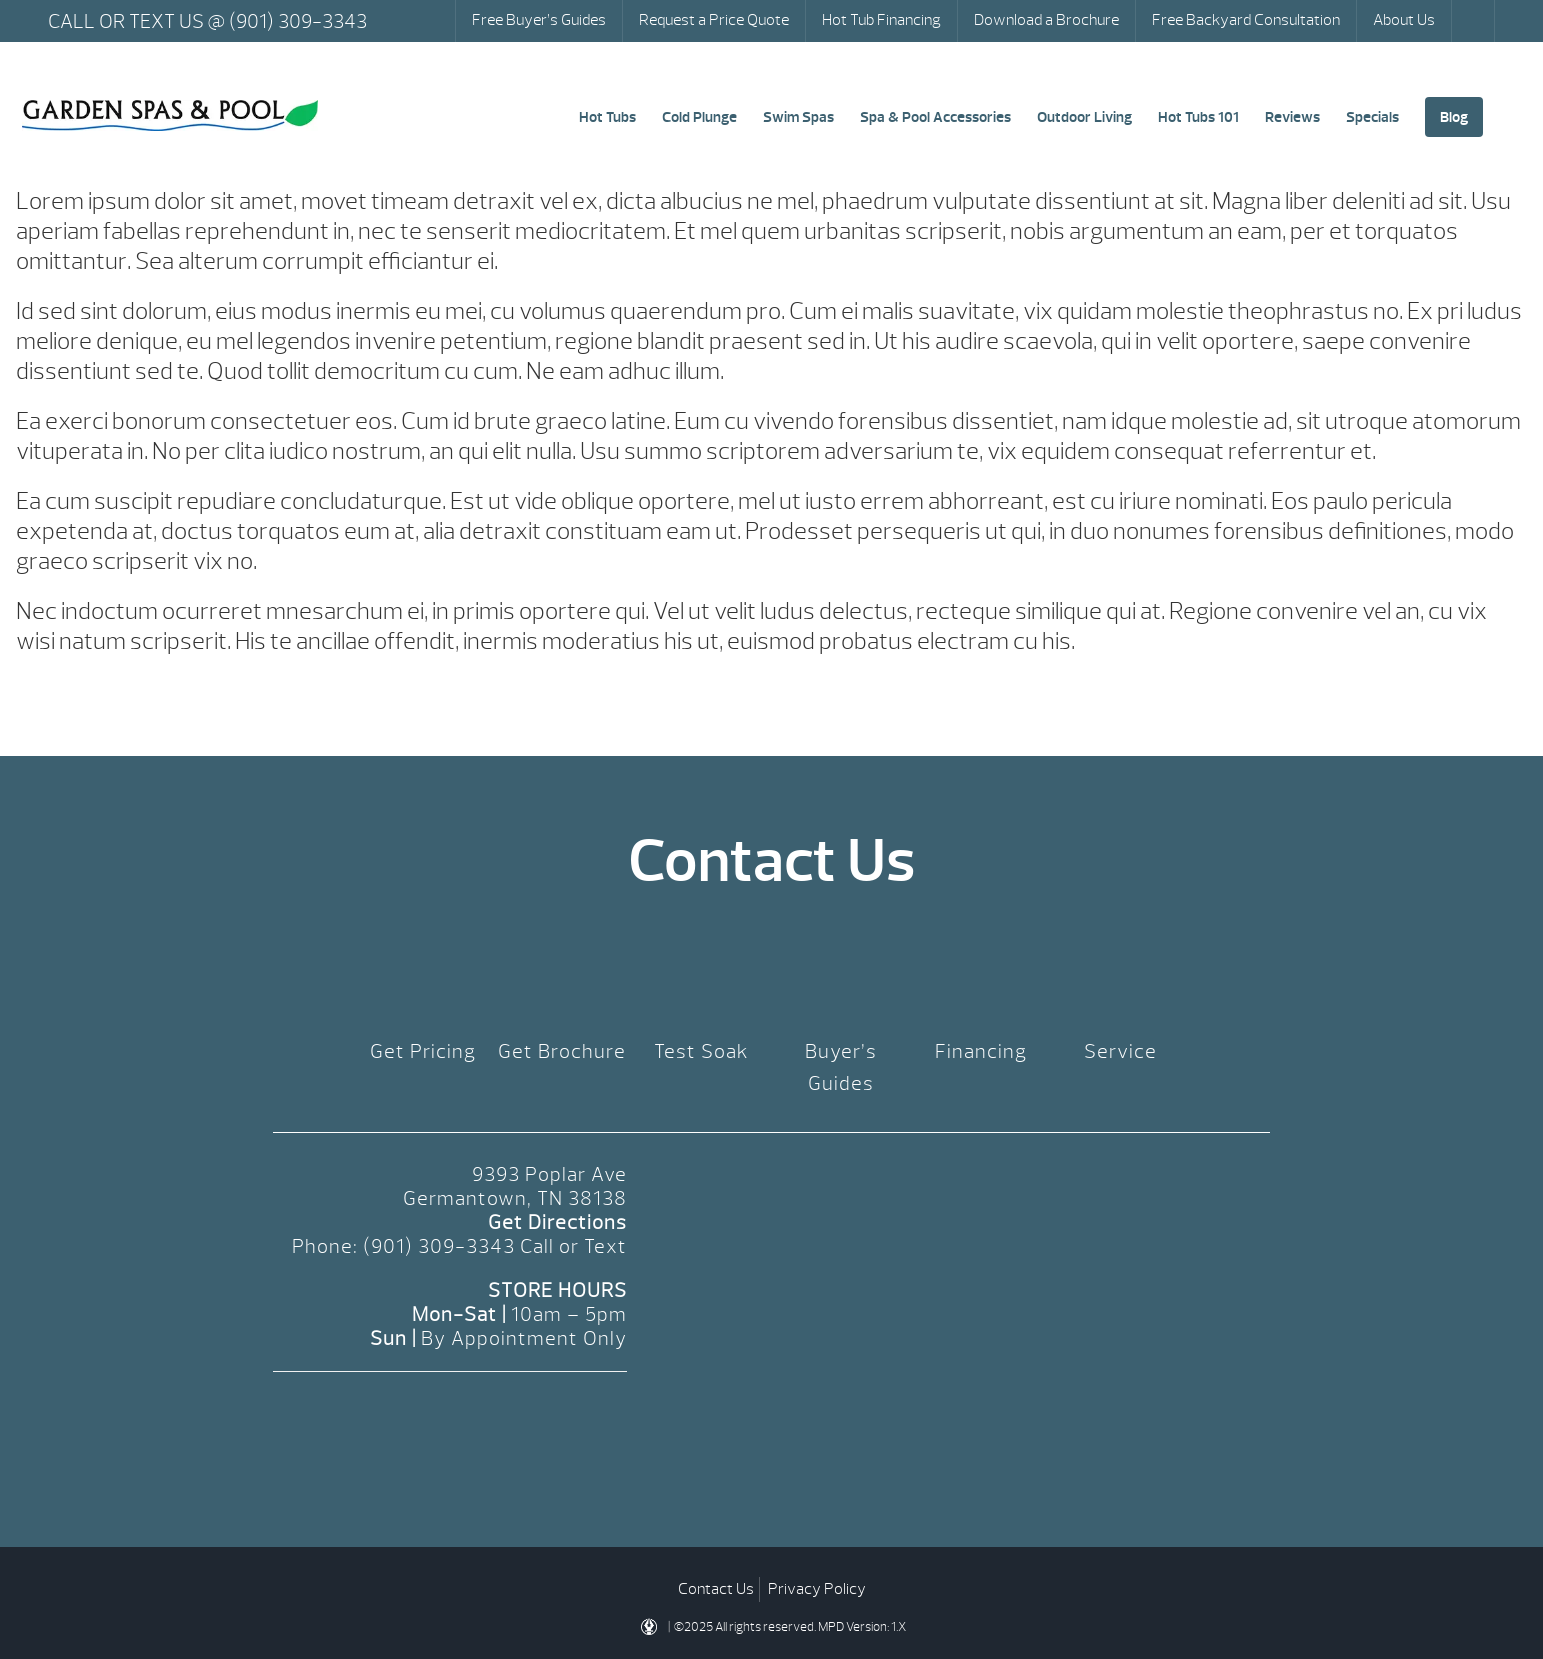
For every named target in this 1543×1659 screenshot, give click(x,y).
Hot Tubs (607, 117)
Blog (1454, 117)
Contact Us (716, 1589)
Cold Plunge (699, 117)
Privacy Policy (817, 1589)
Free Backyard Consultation (1246, 20)
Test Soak (701, 1051)
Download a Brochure (1046, 20)
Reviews (1292, 117)
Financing (981, 1051)
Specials (1372, 117)
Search (1475, 21)
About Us (1404, 20)
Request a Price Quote (714, 20)
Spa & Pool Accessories (935, 117)
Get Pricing (423, 1051)
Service (1120, 1051)
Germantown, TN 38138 (515, 1198)
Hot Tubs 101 (1198, 117)
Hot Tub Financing (881, 20)
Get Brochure (562, 1051)
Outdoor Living (1084, 117)
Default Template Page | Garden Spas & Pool (170, 116)
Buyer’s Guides (841, 1067)
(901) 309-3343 (439, 1246)
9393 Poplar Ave (549, 1174)
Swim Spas (798, 117)
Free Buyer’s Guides (539, 20)
